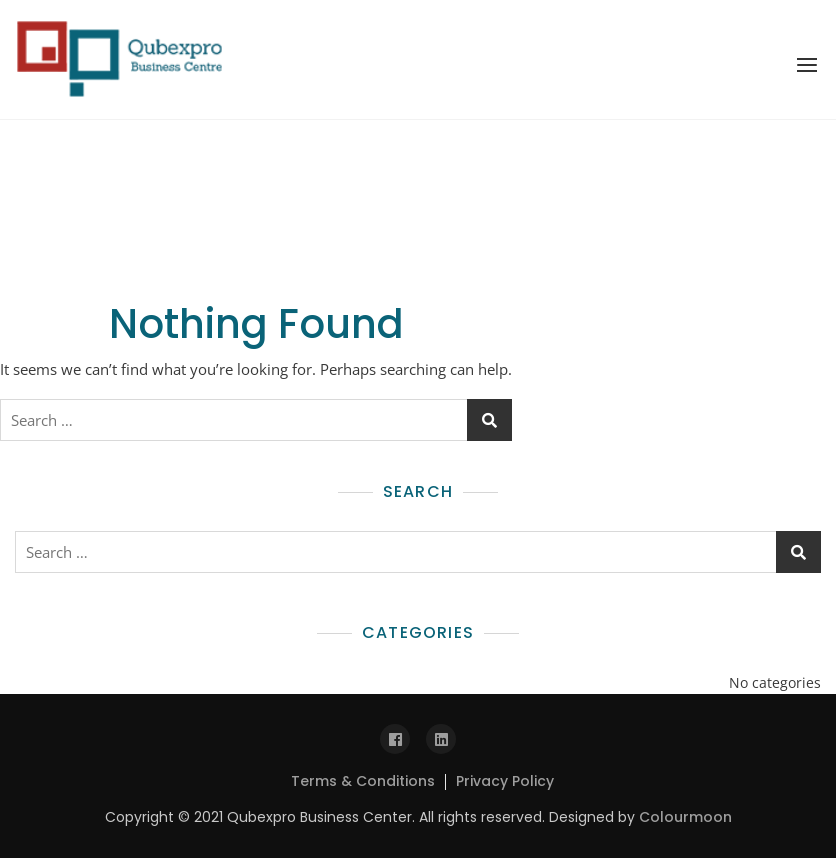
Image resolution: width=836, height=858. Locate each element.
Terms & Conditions (363, 781)
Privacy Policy (505, 781)
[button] (807, 65)
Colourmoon (685, 817)
